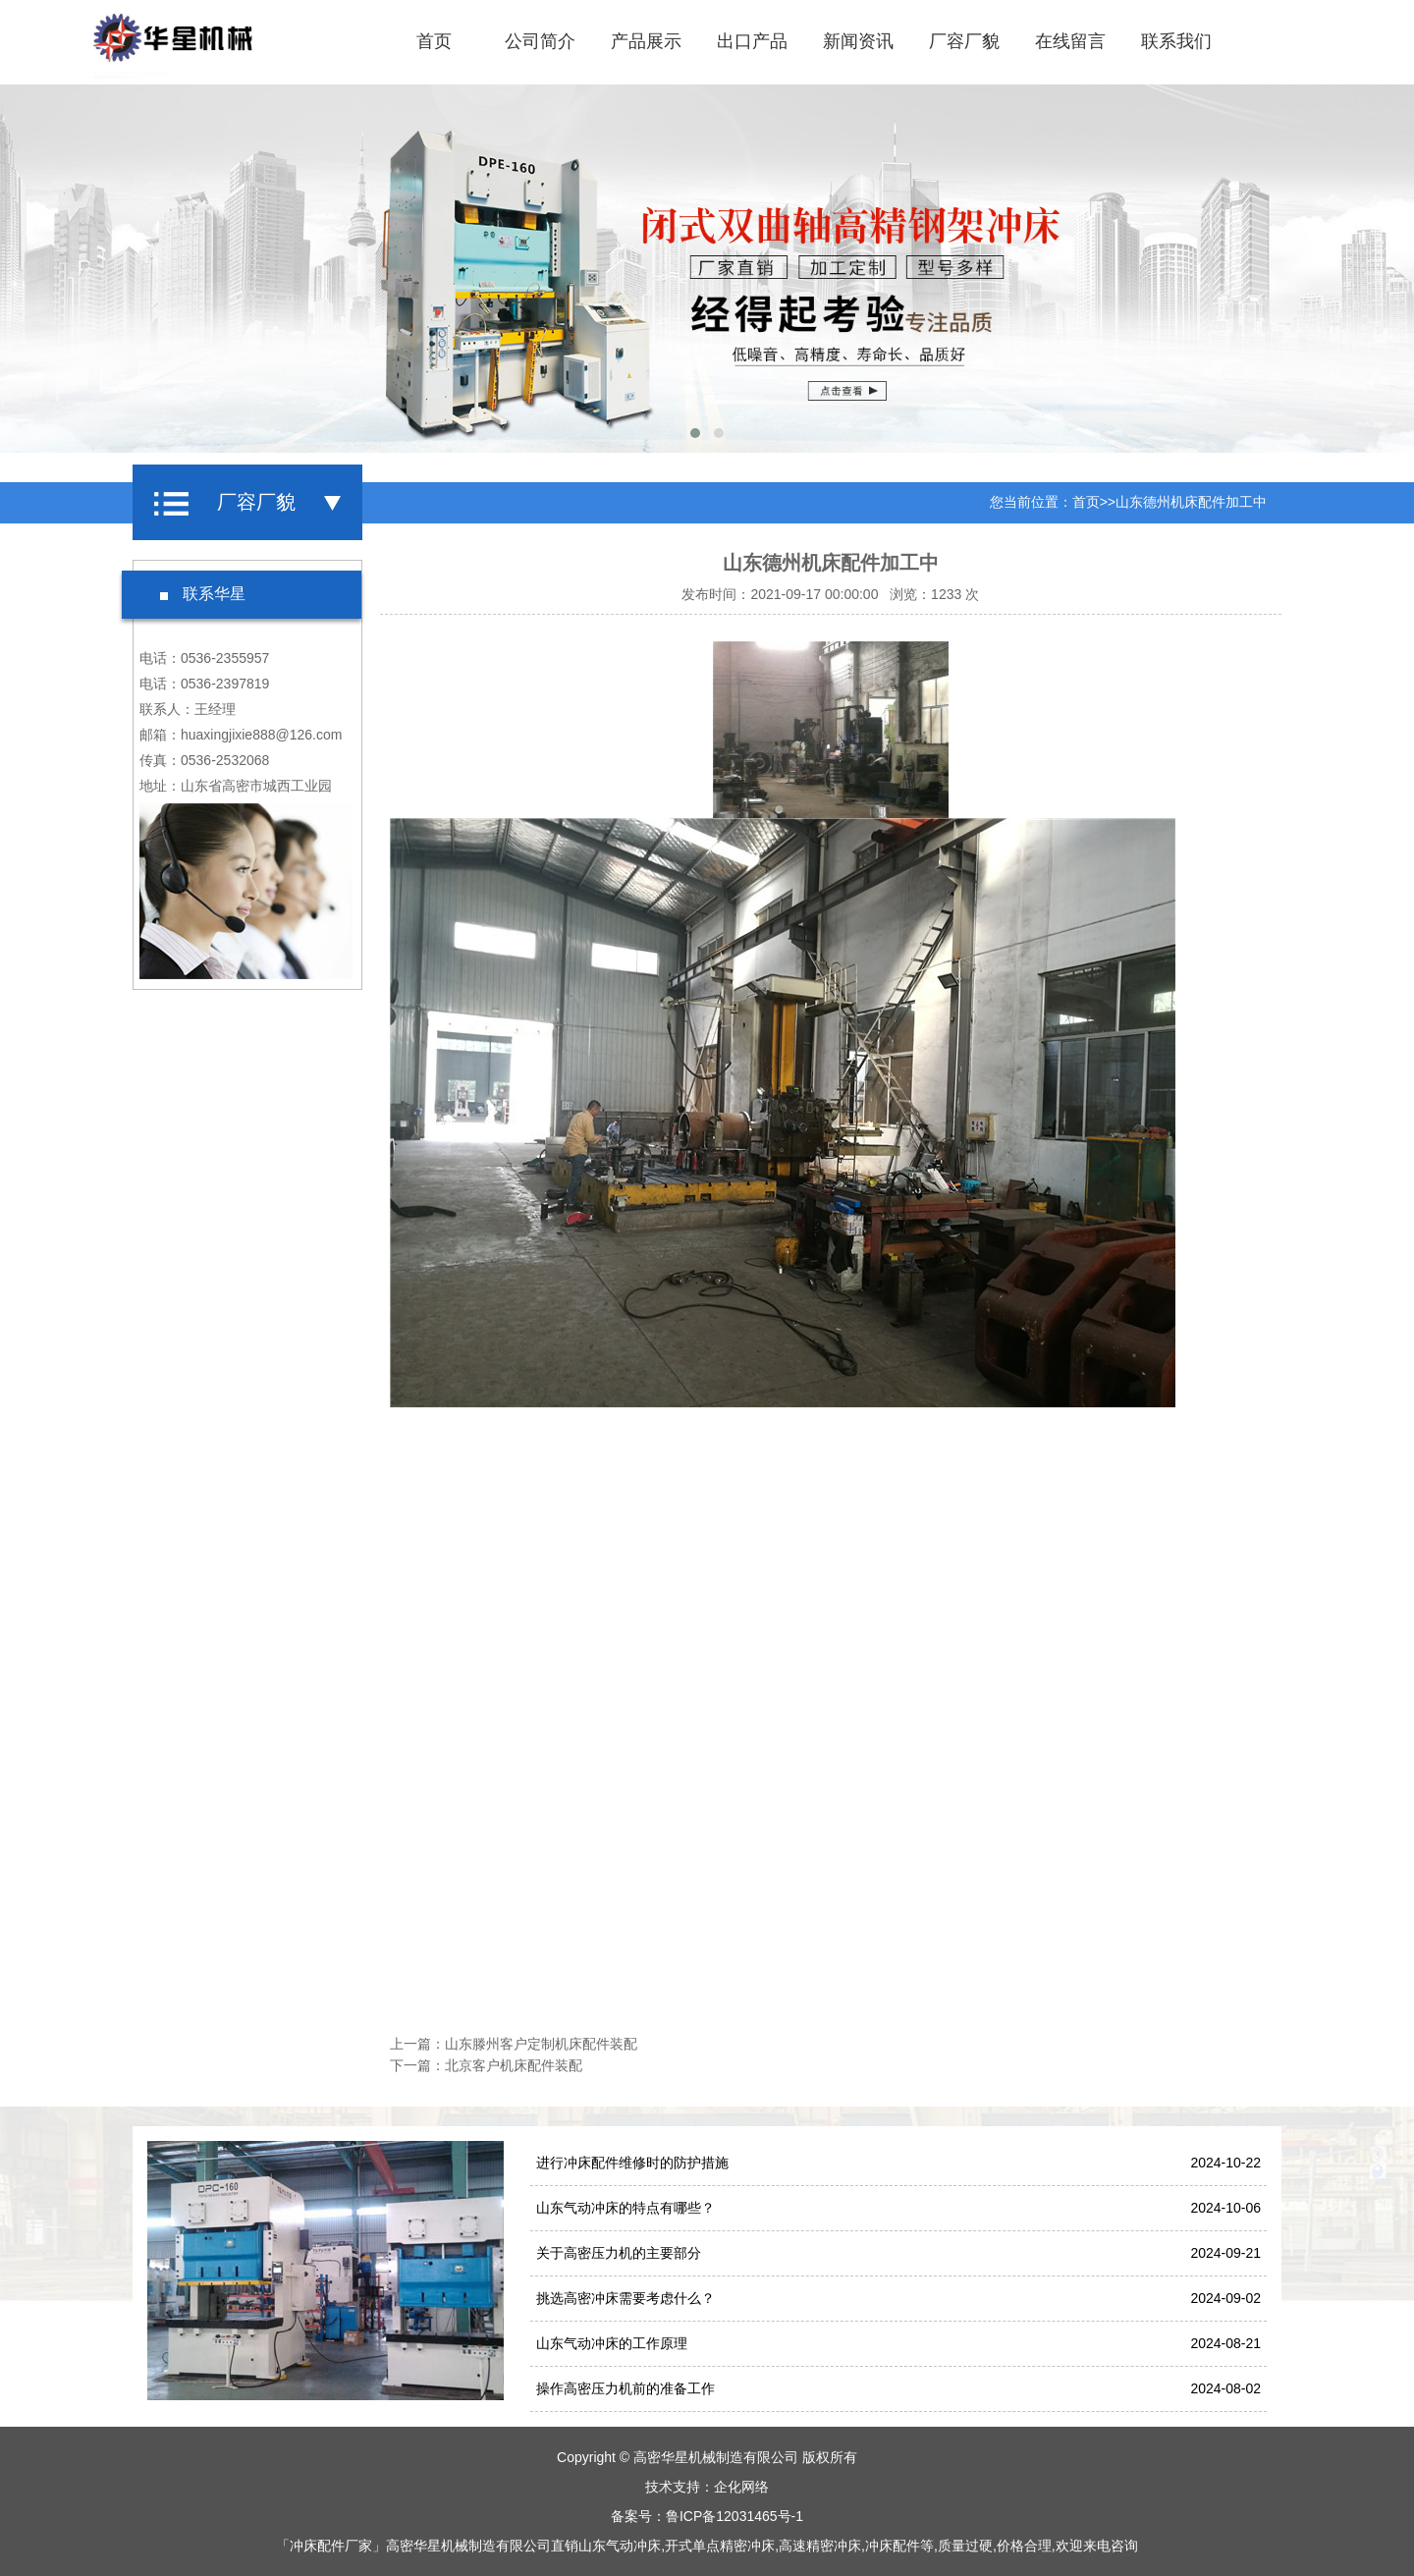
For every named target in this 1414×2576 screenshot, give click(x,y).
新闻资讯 (858, 41)
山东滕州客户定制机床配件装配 (541, 2044)
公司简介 (540, 41)
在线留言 (1070, 41)
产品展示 (646, 41)
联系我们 (1176, 41)
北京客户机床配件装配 (513, 2065)
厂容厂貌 (964, 41)
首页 (434, 41)
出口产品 (752, 41)
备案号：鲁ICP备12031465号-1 (707, 2516)
